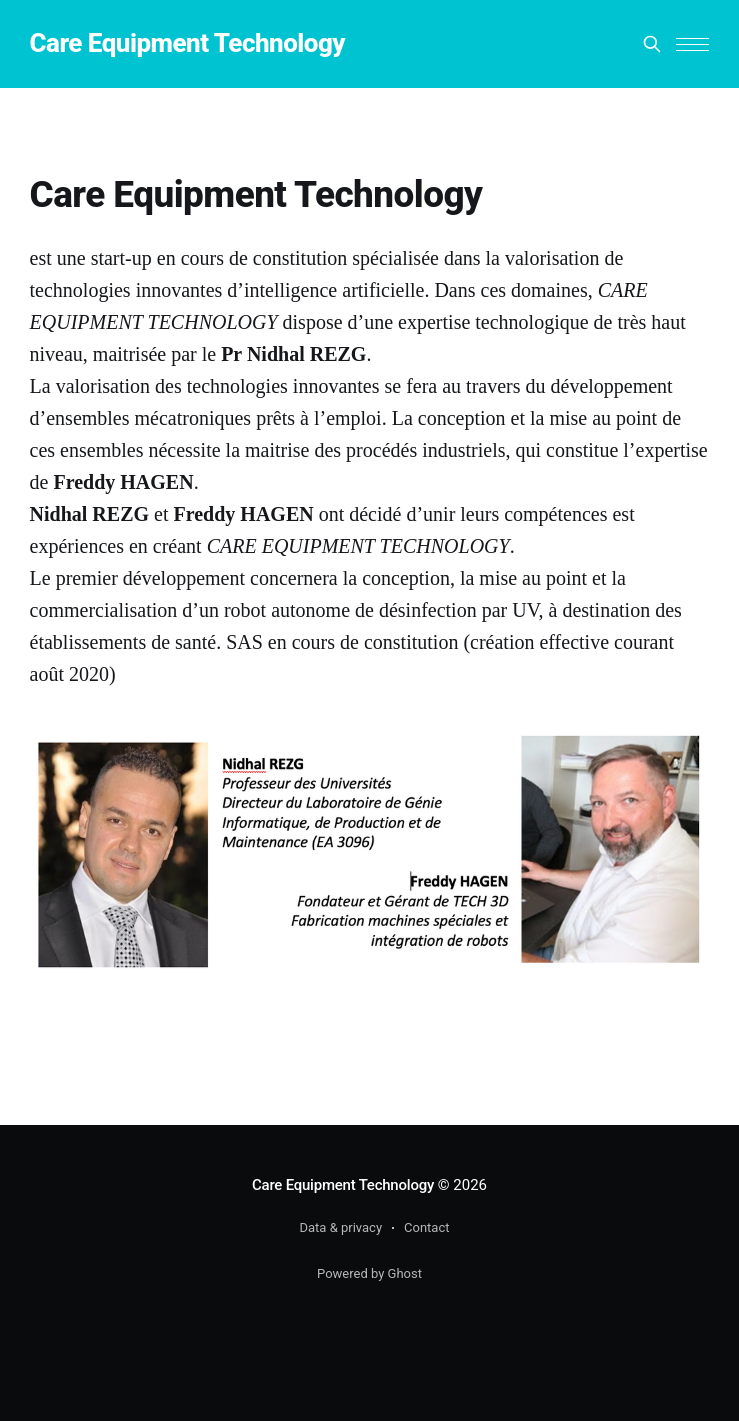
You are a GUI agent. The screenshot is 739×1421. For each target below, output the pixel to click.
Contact (426, 1227)
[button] (692, 44)
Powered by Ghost (369, 1273)
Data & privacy (341, 1227)
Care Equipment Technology (188, 43)
